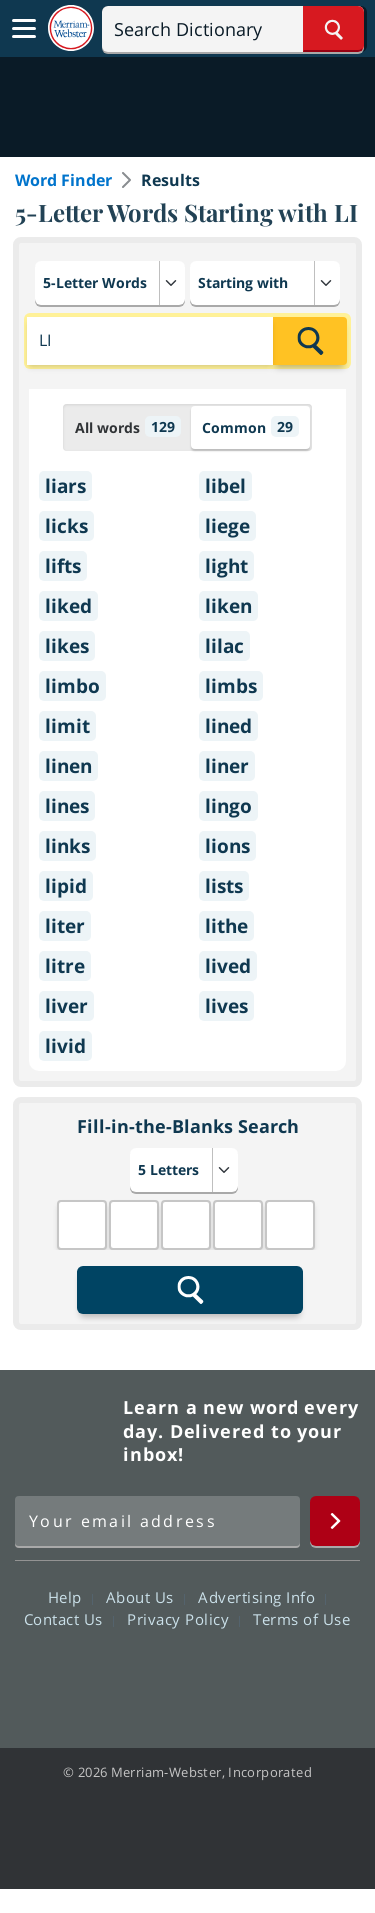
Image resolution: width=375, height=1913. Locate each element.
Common (250, 426)
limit (67, 726)
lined (228, 726)
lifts (63, 566)
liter (65, 926)
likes (67, 646)
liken (228, 606)
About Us (145, 1597)
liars (65, 486)
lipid (66, 886)
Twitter (151, 1676)
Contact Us (69, 1619)
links (67, 846)
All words (128, 426)
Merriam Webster (66, 1431)
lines (67, 806)
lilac (224, 646)
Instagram (295, 1676)
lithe (226, 926)
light (226, 566)
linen (68, 766)
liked (68, 606)
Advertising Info (262, 1597)
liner (227, 766)
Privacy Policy (183, 1619)
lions (227, 846)
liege (227, 526)
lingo (228, 806)
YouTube (223, 1676)
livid (65, 1046)
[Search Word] (333, 29)
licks (66, 526)
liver (66, 1006)
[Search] (233, 29)
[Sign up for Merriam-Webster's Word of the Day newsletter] (157, 1521)
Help (70, 1597)
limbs (231, 686)
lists (224, 886)
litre (65, 966)
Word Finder (63, 180)
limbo (72, 686)
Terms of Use (301, 1619)
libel (225, 486)
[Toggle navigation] (24, 29)
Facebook (79, 1676)
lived (228, 966)
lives (226, 1006)
